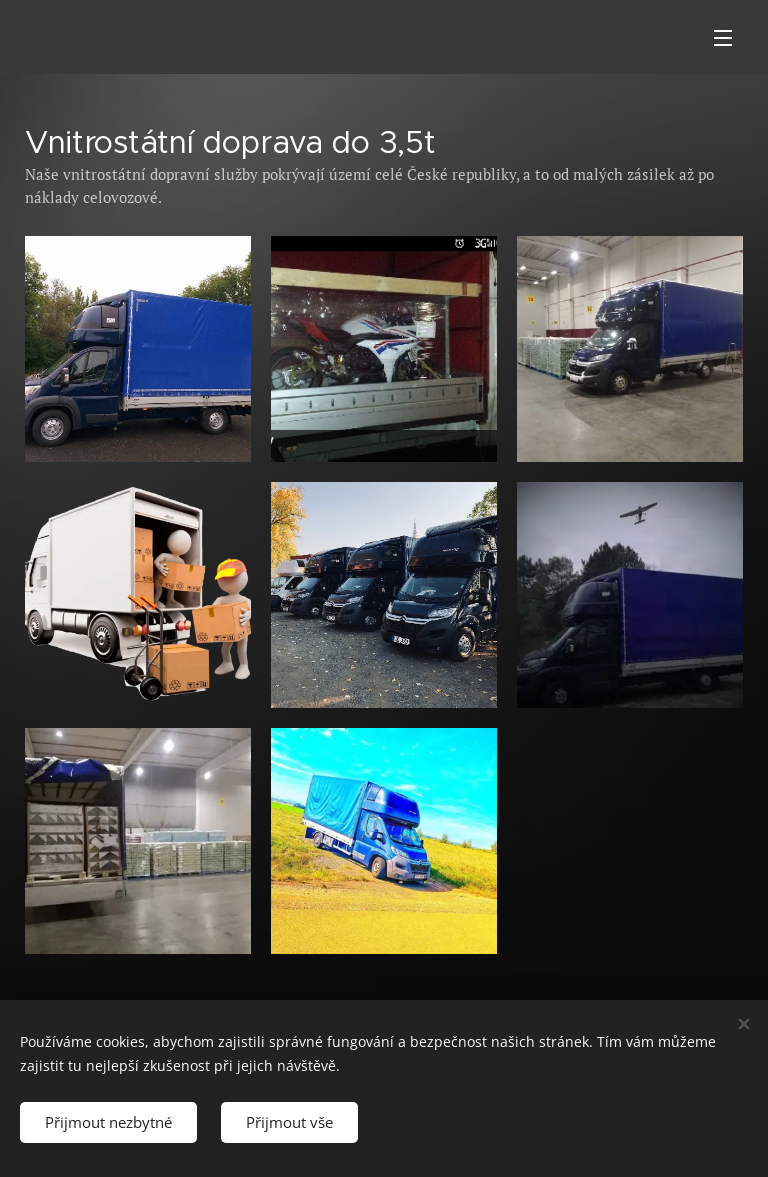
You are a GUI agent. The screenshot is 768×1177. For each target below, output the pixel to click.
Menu (723, 38)
